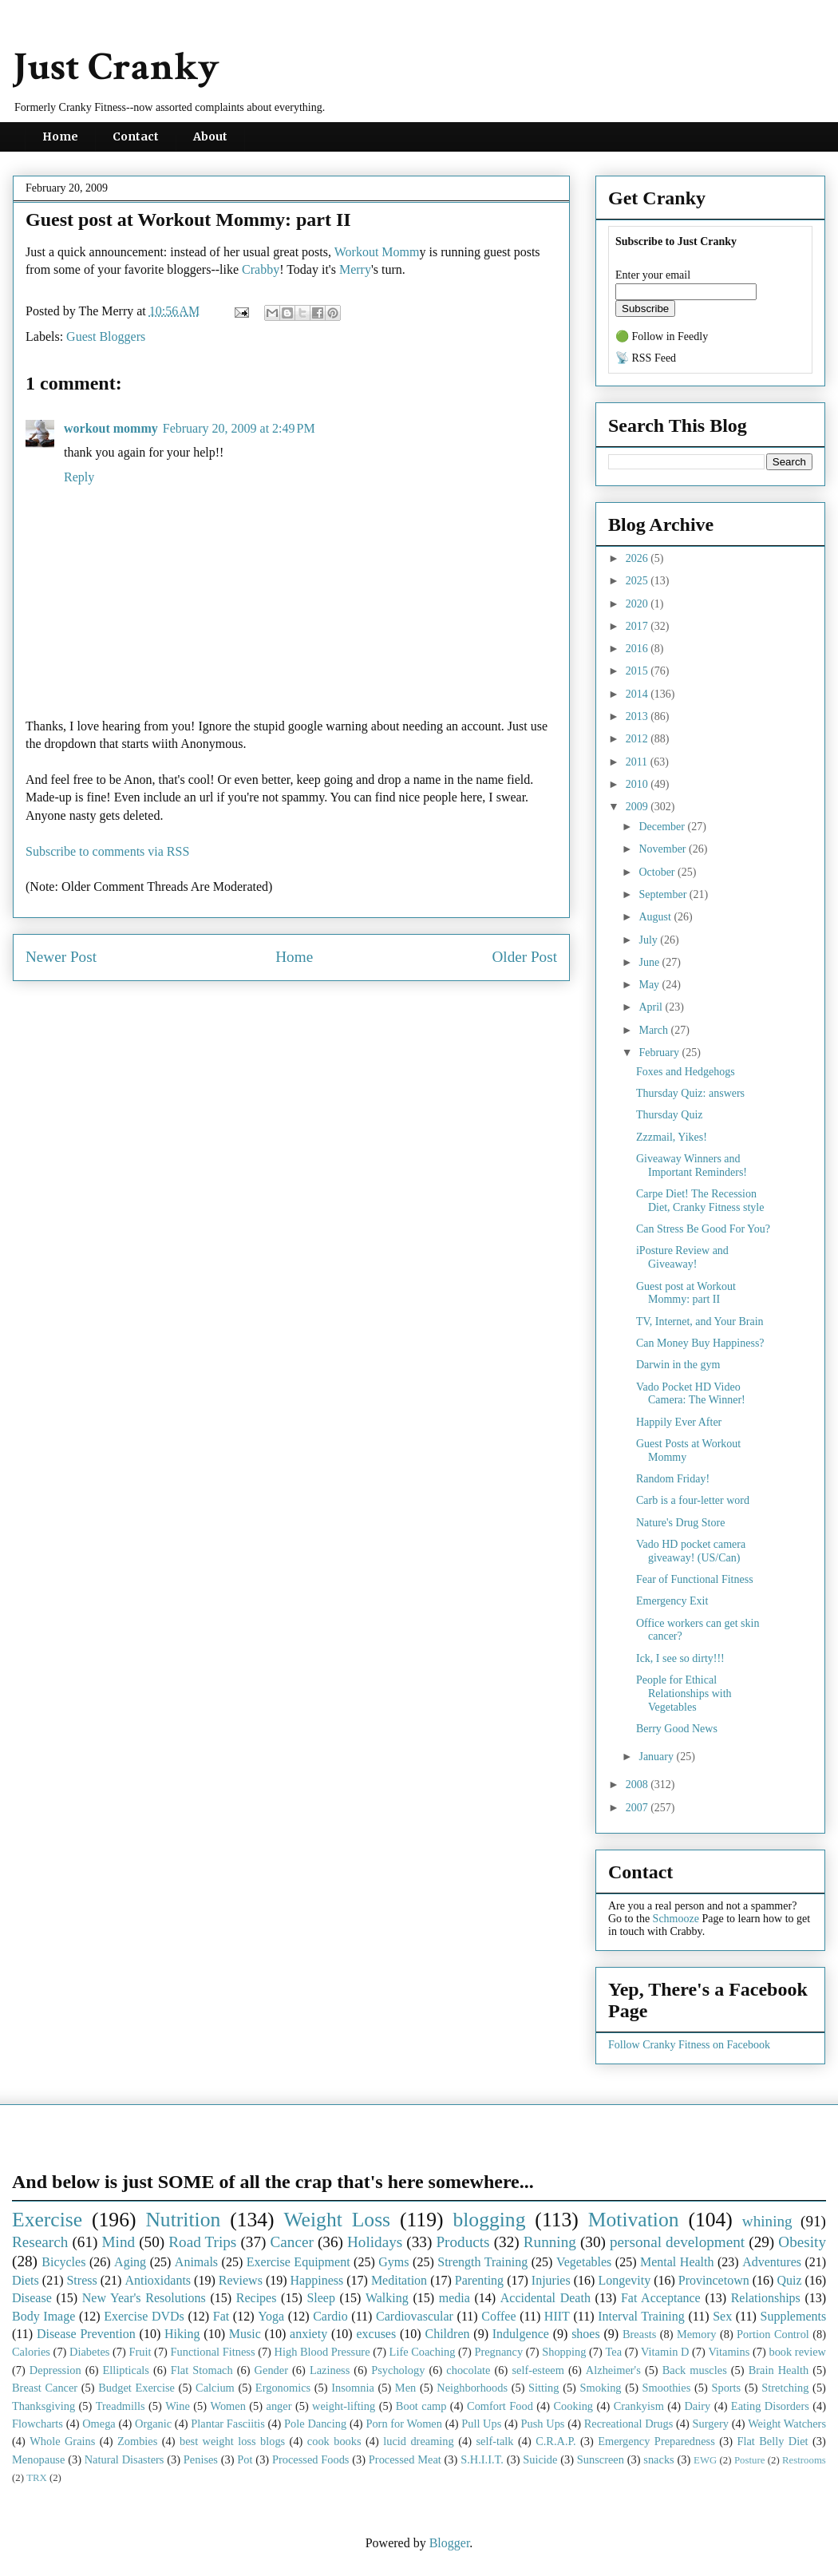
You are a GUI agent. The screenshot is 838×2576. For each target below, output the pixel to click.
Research (40, 2242)
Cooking (573, 2406)
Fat (221, 2316)
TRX (36, 2477)
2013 (638, 716)
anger (279, 2406)
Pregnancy (498, 2351)
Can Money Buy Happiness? (700, 1343)
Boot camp (421, 2406)
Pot (244, 2459)
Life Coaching (422, 2351)
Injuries (551, 2280)
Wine (177, 2406)
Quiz (789, 2280)
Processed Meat (405, 2459)
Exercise (47, 2219)
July (649, 940)
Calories (31, 2351)
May (650, 985)
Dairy (697, 2406)
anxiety (308, 2334)
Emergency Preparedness (656, 2441)
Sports (726, 2387)
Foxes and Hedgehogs (685, 1072)
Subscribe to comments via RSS (107, 851)
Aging (130, 2262)
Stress (81, 2280)
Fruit (139, 2351)
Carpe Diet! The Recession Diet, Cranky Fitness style (700, 1200)
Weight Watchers (787, 2423)
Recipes (256, 2298)
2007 (638, 1808)
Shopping (564, 2351)
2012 (638, 739)
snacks (658, 2459)
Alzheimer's (613, 2370)
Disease (32, 2298)
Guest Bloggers (105, 336)
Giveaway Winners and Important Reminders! (691, 1165)
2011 (638, 762)
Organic (153, 2423)
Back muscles (694, 2370)
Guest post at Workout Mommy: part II (686, 1293)
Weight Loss (337, 2219)
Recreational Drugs (629, 2423)
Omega (99, 2423)
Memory (697, 2334)
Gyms (393, 2262)
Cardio (330, 2316)
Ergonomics (282, 2387)
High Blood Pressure (322, 2351)
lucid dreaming (418, 2441)
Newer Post (61, 956)
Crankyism (639, 2406)
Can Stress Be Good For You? (703, 1229)
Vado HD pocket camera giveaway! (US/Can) (690, 1551)
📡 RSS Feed (645, 358)
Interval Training (641, 2316)
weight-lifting (343, 2406)
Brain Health (778, 2370)
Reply (79, 477)
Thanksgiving (43, 2406)
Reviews (241, 2280)
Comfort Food (500, 2406)
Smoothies (666, 2387)
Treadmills (120, 2406)
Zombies (137, 2441)
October (658, 872)
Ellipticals (126, 2370)
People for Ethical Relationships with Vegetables (684, 1693)
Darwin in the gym (678, 1365)
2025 (638, 581)
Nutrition (182, 2219)
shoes (585, 2334)
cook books (334, 2441)
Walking (387, 2298)
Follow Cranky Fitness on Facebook (689, 2045)
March (654, 1030)
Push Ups (543, 2423)
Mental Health (677, 2262)
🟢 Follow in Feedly (661, 336)
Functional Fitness (213, 2351)
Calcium (215, 2387)
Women (227, 2406)
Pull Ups (481, 2423)
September (663, 894)
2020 (638, 604)
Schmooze (676, 1919)
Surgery (711, 2423)
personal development (677, 2242)
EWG (705, 2460)
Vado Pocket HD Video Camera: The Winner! (690, 1394)
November (663, 849)
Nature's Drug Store (680, 1523)
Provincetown (713, 2280)
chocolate (468, 2370)
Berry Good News (676, 1729)
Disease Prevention (86, 2334)
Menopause (38, 2459)
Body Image (43, 2316)
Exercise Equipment (298, 2262)
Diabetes (89, 2351)
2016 (638, 649)
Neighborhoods (472, 2387)
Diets (25, 2280)
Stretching (784, 2387)
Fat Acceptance (661, 2298)
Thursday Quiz (669, 1115)
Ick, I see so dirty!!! (680, 1658)
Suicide (540, 2459)
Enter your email (652, 275)
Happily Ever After (678, 1422)
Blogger (449, 2543)
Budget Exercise (136, 2387)
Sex (722, 2316)
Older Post (524, 956)
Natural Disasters (124, 2459)
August (656, 917)
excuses (376, 2334)
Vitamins (728, 2351)
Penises (201, 2459)
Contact (136, 136)
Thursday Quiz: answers (690, 1093)
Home (60, 136)
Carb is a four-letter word (692, 1500)
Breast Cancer (44, 2387)
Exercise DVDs (144, 2316)
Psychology (398, 2370)
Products (462, 2242)
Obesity (802, 2242)
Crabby (260, 269)
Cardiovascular (414, 2316)
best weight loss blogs (232, 2441)
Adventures (771, 2262)
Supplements (793, 2316)
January (657, 1757)
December (662, 827)
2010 (638, 784)
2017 (638, 626)
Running (550, 2242)
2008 (638, 1785)
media (454, 2298)
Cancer (291, 2242)
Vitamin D (665, 2351)
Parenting (479, 2280)
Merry (355, 269)
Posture (749, 2460)
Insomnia (352, 2387)
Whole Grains (62, 2441)
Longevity (624, 2280)
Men (405, 2387)
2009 (638, 807)
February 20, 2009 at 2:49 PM (239, 428)
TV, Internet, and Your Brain (700, 1322)
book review (797, 2351)
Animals (196, 2262)
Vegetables (583, 2262)
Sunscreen (600, 2459)
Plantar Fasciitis (227, 2423)
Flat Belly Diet (772, 2441)
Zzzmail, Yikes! (671, 1137)
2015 (638, 671)
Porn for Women (404, 2423)
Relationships (765, 2298)
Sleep (320, 2298)
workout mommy (111, 428)
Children (447, 2334)
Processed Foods (311, 2459)
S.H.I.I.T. (482, 2459)
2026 (638, 558)
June (650, 962)
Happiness (317, 2280)
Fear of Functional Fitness (694, 1579)
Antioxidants (158, 2280)
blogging (489, 2219)
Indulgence (520, 2334)
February (660, 1052)
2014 (638, 694)
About (210, 136)
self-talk (494, 2441)
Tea (613, 2351)
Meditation (399, 2280)
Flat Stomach (202, 2370)
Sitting (543, 2387)
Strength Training (482, 2262)
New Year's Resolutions (144, 2298)
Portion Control (773, 2334)
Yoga (271, 2316)
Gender (271, 2370)
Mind (118, 2242)
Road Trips (202, 2242)
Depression (55, 2370)
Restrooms (804, 2460)
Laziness (330, 2370)
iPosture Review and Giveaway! (682, 1257)
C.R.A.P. (555, 2441)
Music (245, 2334)
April (651, 1007)
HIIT (557, 2316)
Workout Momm (377, 252)
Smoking (601, 2387)
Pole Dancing (315, 2423)
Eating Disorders (770, 2406)
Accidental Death (545, 2298)
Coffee (498, 2316)
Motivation (633, 2219)
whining (767, 2221)
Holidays (374, 2242)
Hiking (182, 2334)
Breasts (639, 2334)
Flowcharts (37, 2423)
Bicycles (63, 2262)
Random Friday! (673, 1479)
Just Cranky (116, 67)
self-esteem (538, 2370)
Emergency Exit (672, 1601)
